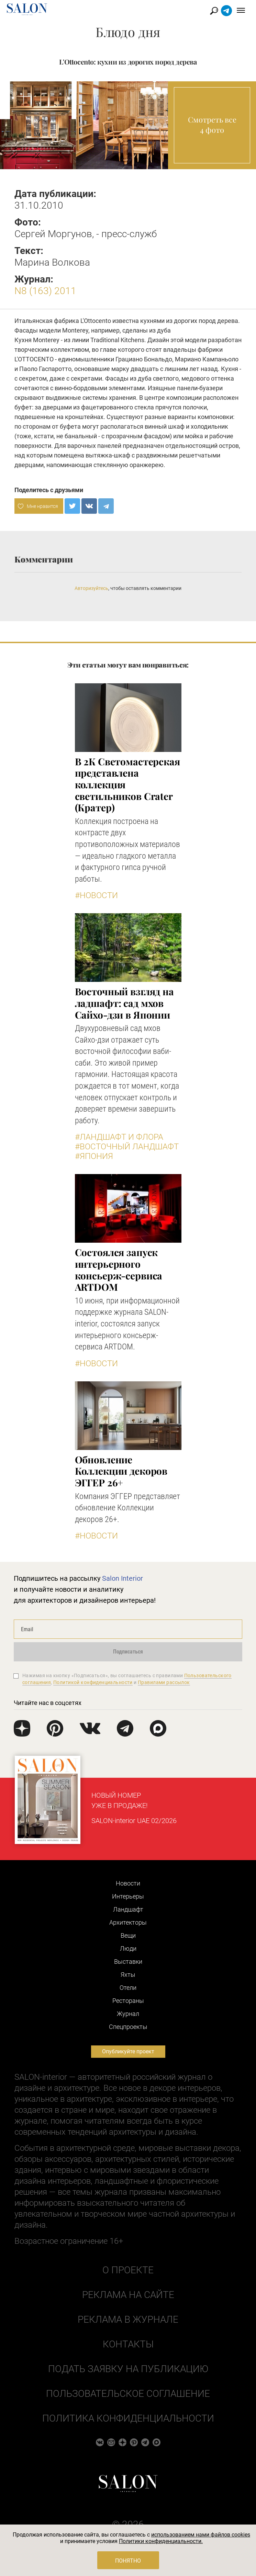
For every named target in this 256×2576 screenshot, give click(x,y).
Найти (214, 11)
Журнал (128, 2013)
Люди (128, 1948)
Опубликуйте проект (128, 2051)
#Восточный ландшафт (127, 1146)
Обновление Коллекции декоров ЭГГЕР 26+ (121, 1471)
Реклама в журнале (128, 2319)
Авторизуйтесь (91, 588)
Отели (128, 1987)
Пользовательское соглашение (128, 2393)
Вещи (128, 1935)
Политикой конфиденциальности (93, 1682)
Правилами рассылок (164, 1682)
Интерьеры (128, 1896)
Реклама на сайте (128, 2294)
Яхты (128, 1974)
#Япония (94, 1156)
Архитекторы (128, 1922)
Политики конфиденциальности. (161, 2541)
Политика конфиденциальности (128, 2418)
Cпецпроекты (128, 2026)
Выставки (128, 1961)
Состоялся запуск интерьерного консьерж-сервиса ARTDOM (119, 1269)
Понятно (128, 2560)
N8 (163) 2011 (45, 291)
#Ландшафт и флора (119, 1137)
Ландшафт (128, 1909)
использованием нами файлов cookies (200, 2534)
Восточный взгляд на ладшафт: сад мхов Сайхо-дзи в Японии (124, 1003)
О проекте (128, 2270)
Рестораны (128, 2000)
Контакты (128, 2344)
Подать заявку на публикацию (128, 2369)
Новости (128, 1883)
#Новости (96, 895)
